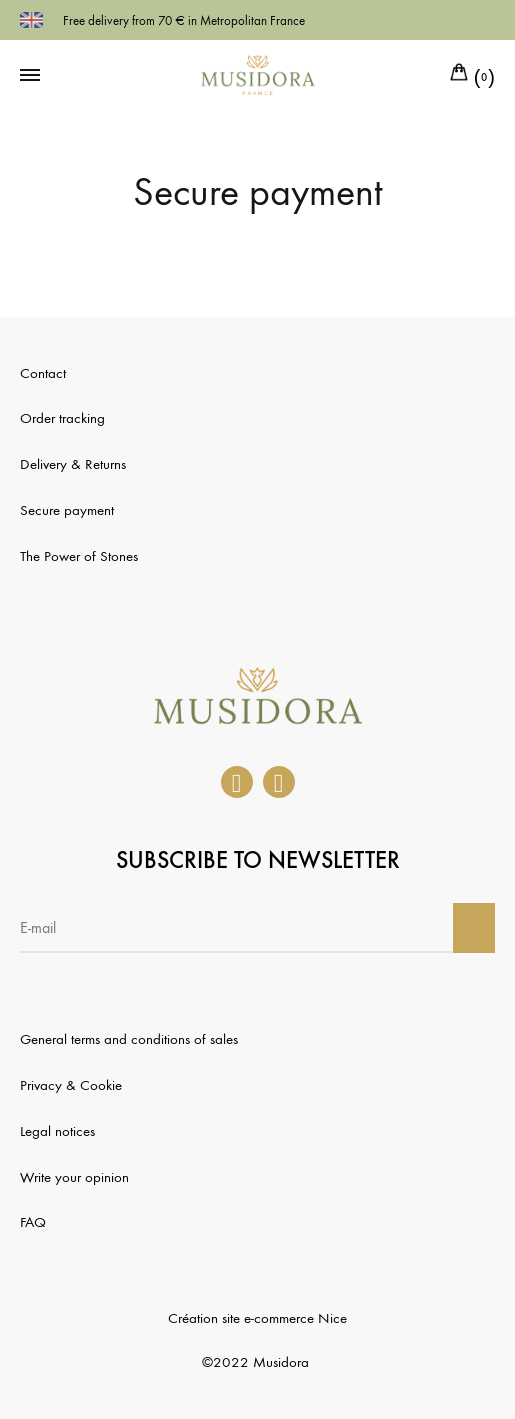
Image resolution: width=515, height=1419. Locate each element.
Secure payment (67, 510)
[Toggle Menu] (30, 76)
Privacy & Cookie (71, 1085)
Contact (43, 373)
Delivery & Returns (73, 464)
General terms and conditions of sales (129, 1039)
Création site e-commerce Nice (257, 1318)
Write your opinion (74, 1177)
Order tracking (62, 418)
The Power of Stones (79, 556)
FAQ (33, 1222)
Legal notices (57, 1131)
